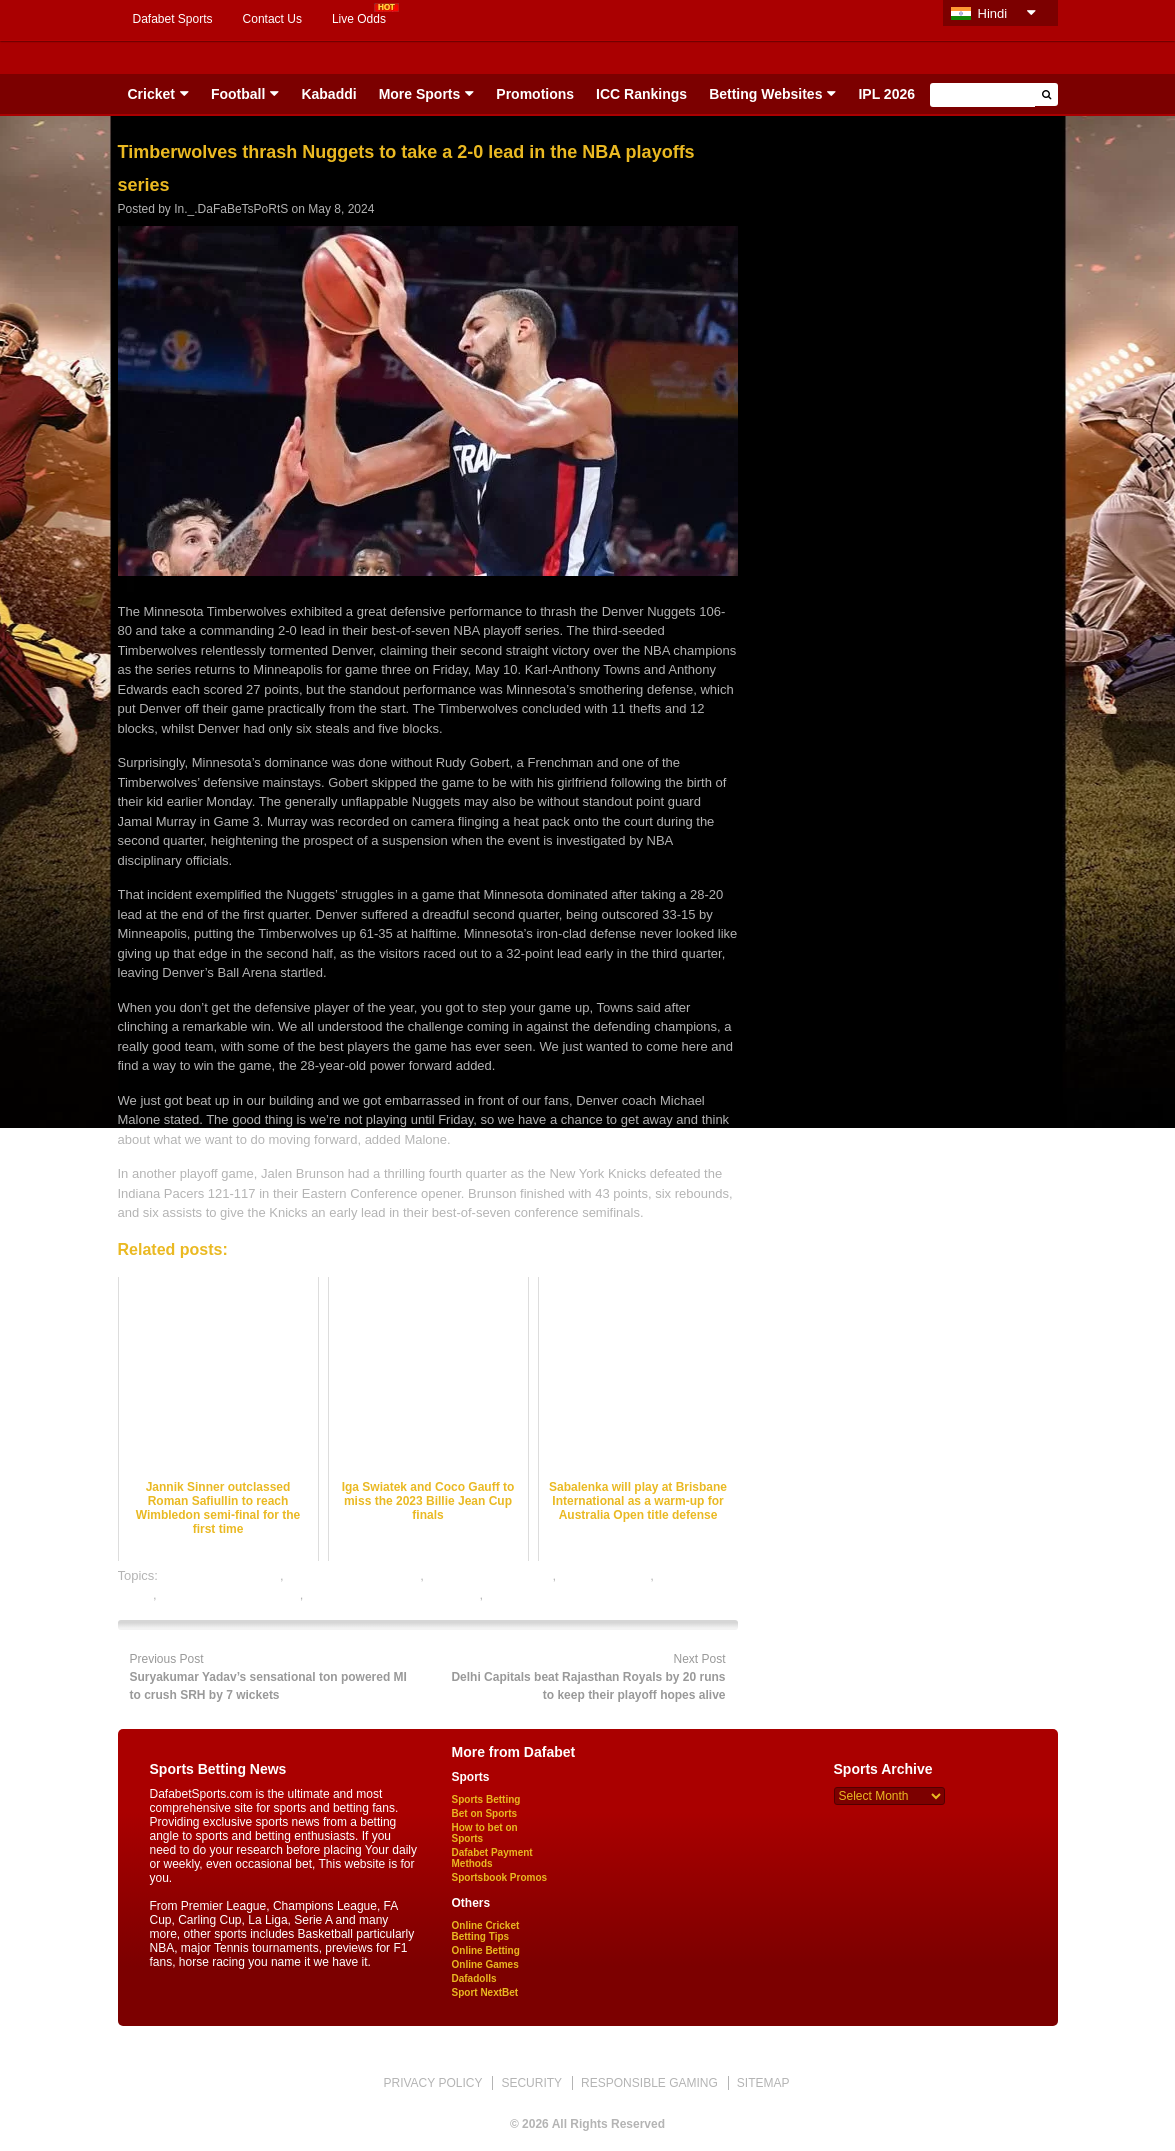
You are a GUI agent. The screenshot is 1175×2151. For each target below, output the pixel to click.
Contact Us (272, 19)
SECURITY (531, 2083)
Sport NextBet (485, 1992)
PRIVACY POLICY (432, 2083)
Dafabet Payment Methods (492, 1858)
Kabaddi (328, 94)
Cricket (151, 94)
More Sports (420, 94)
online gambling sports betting (393, 1594)
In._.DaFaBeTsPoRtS (231, 209)
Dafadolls (474, 1978)
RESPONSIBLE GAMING (649, 2083)
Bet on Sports (485, 1813)
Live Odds (359, 19)
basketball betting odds (353, 1575)
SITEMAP (763, 2083)
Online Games (485, 1964)
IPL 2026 (886, 94)
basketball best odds (221, 1575)
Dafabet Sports (173, 19)
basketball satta (605, 1575)
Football (238, 94)
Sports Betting (486, 1799)
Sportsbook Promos (500, 1877)
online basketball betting (230, 1594)
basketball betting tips (490, 1575)
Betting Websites (765, 94)
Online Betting (486, 1950)
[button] (1046, 94)
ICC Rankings (641, 94)
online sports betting (545, 1594)
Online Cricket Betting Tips (486, 1931)
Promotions (535, 94)
